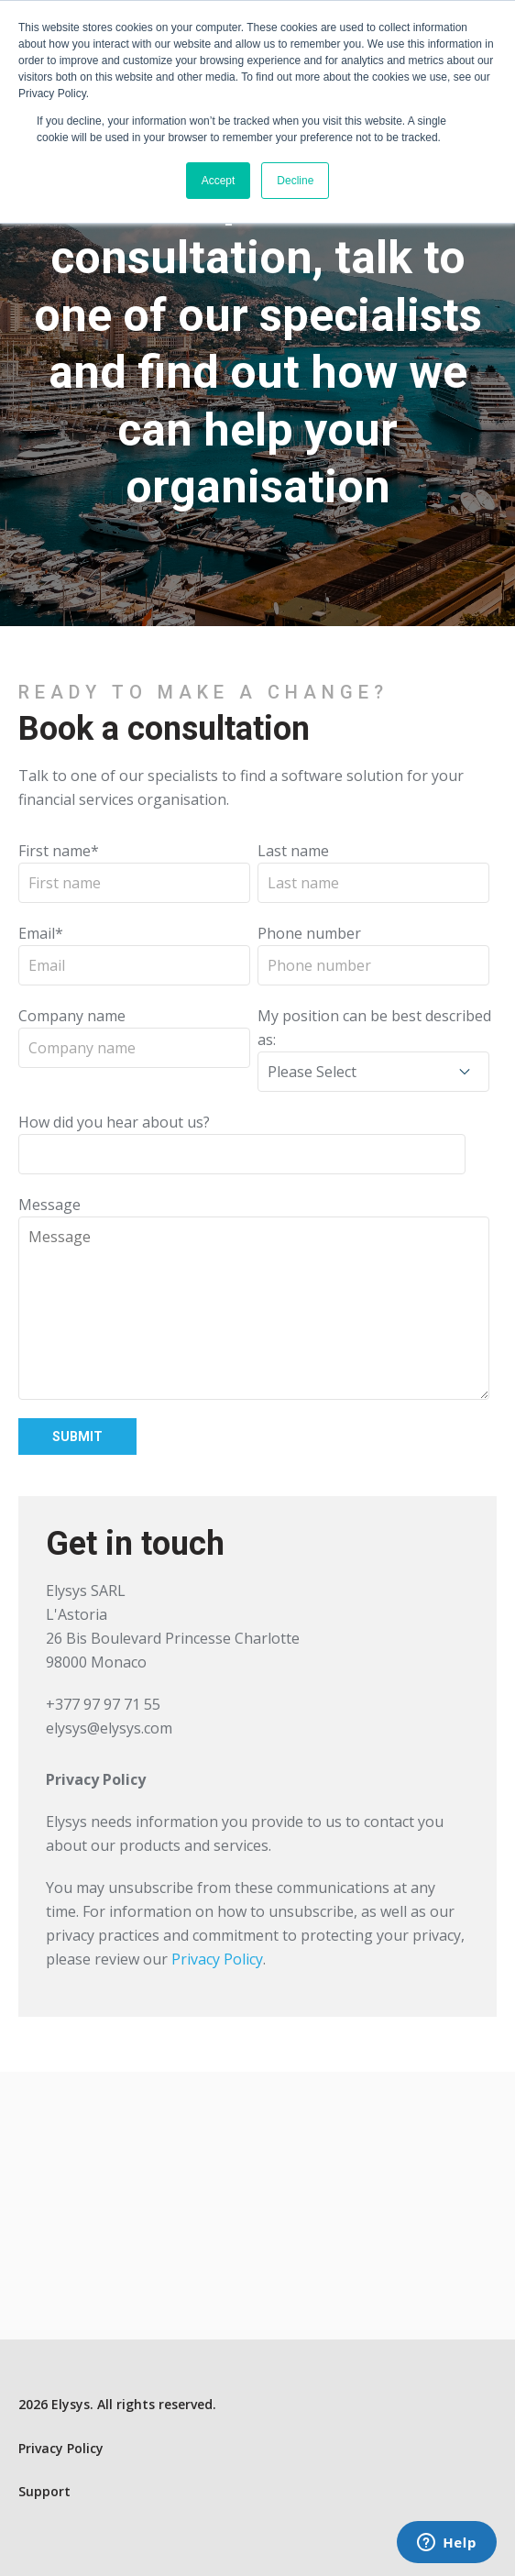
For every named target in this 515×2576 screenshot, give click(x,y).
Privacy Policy (217, 1959)
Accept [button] (219, 180)
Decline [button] (295, 180)
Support (44, 2491)
